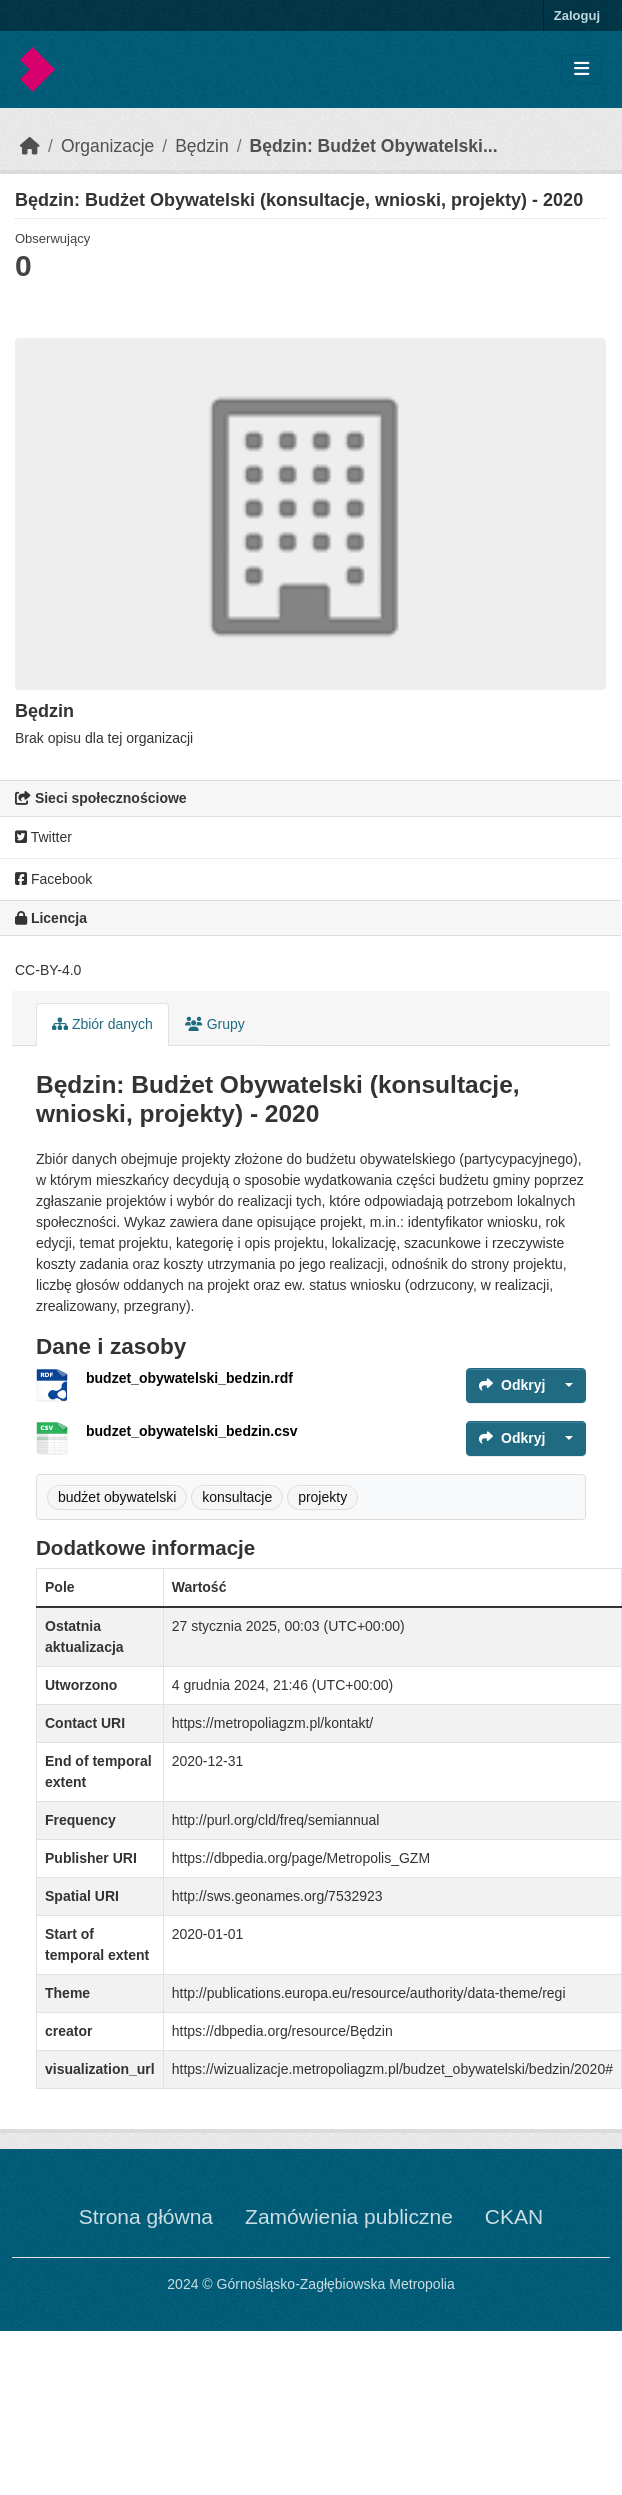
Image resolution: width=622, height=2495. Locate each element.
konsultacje (237, 1497)
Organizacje (107, 146)
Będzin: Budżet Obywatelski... (374, 146)
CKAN (514, 2216)
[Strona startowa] (30, 146)
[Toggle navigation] (581, 69)
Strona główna (146, 2216)
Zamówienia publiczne (349, 2216)
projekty (322, 1497)
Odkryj (512, 1385)
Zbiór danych (102, 1024)
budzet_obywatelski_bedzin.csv (192, 1431)
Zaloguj (577, 15)
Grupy (215, 1024)
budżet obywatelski (117, 1497)
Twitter (43, 837)
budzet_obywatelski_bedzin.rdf (189, 1378)
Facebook (53, 879)
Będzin (202, 146)
